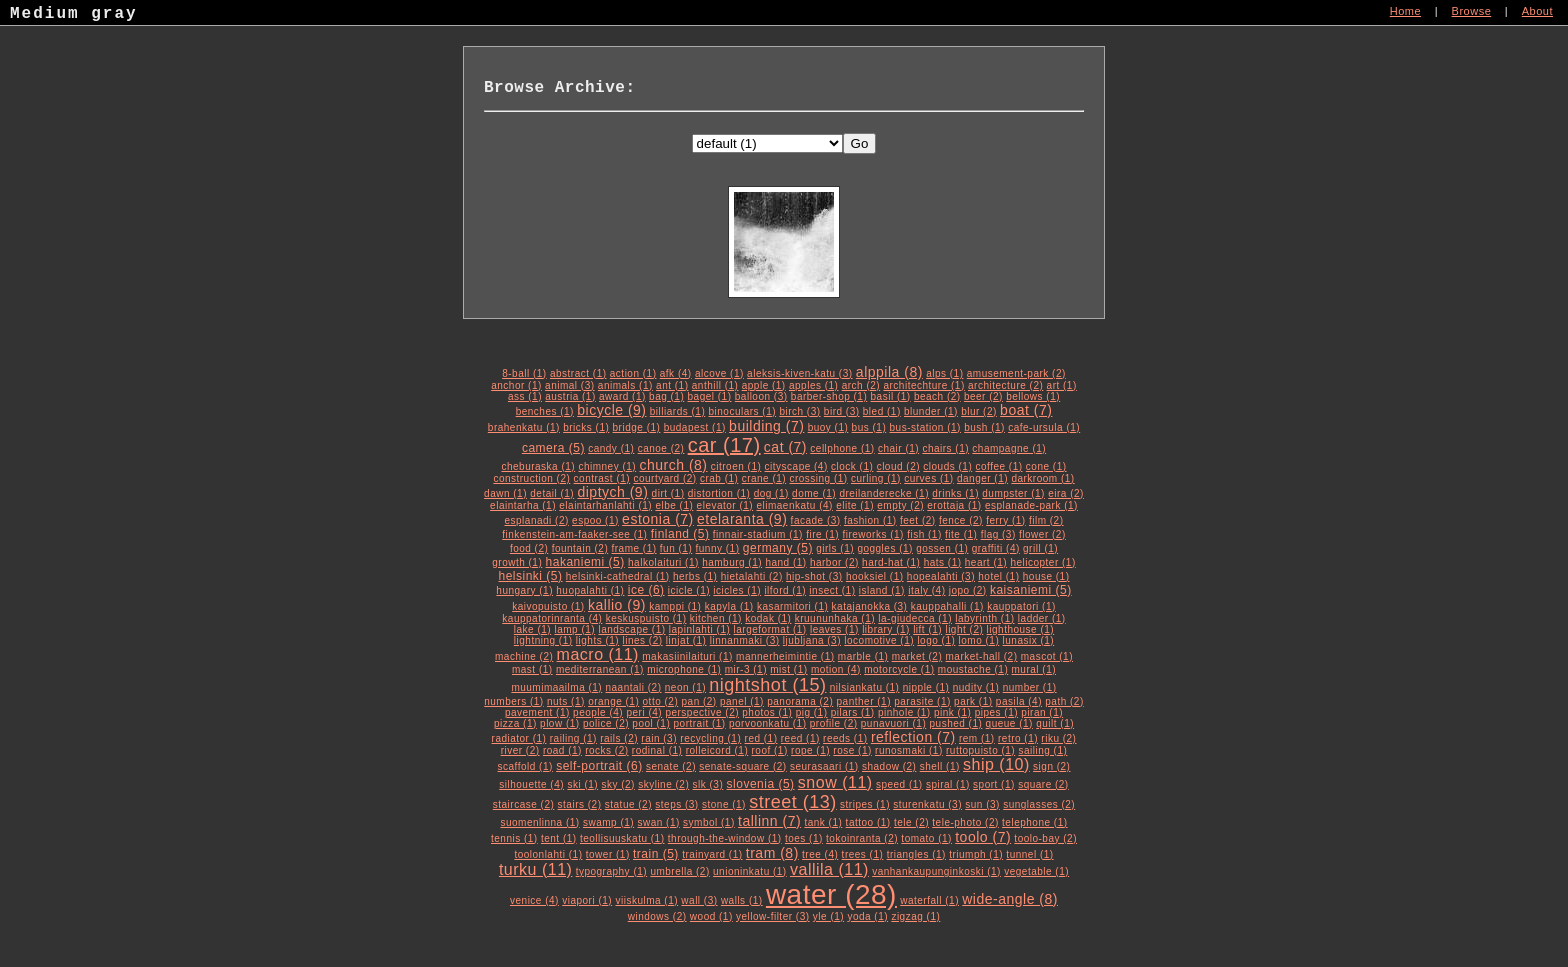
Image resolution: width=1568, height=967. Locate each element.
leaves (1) (834, 629)
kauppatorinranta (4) (552, 618)
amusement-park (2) (1016, 373)
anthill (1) (715, 385)
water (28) (831, 894)
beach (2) (937, 396)
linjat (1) (686, 640)
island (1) (882, 590)
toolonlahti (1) (548, 854)
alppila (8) (889, 372)
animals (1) (625, 385)
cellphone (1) (842, 448)
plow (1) (560, 723)
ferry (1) (1006, 520)
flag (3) (998, 534)
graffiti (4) (996, 548)
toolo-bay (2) (1045, 838)
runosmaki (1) (909, 750)
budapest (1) (695, 427)
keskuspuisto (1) (646, 618)
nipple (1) (926, 687)
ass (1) (525, 396)
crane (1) (764, 478)
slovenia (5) (761, 784)
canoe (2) (661, 448)
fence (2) (961, 520)
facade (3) (816, 520)
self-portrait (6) (599, 766)
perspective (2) (702, 712)
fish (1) (924, 534)
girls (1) (835, 548)
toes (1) (804, 838)
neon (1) (685, 687)
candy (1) (611, 448)
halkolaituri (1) (663, 562)
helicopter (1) (1042, 562)
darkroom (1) (1042, 478)
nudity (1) (976, 687)
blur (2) (979, 411)
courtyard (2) (664, 478)
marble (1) (863, 656)
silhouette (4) (531, 784)
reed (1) (800, 738)
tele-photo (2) (965, 822)
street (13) (793, 802)
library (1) (886, 629)
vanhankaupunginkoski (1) (936, 871)
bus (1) (869, 427)
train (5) (656, 854)
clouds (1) (947, 466)
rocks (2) (606, 750)
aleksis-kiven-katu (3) (799, 373)
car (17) (724, 445)
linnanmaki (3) (745, 640)
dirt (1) (668, 493)
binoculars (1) (743, 411)
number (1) (1030, 687)
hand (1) (785, 562)
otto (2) (661, 701)
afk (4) (676, 373)
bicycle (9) (611, 410)
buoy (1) (828, 427)
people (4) (598, 712)
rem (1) (977, 738)
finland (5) (680, 534)
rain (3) (659, 738)
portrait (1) (700, 723)
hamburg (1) (732, 562)
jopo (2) (968, 590)
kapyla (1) (729, 606)
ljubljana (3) (812, 640)
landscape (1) (631, 629)
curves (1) (928, 478)
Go (860, 143)
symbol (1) (709, 822)
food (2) (529, 548)
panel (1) (742, 701)
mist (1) (788, 669)
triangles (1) (916, 854)
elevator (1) (725, 505)
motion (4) (836, 669)
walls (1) (742, 900)
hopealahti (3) (941, 576)
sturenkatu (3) (927, 804)
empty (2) (900, 505)
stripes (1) (865, 804)
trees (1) (863, 854)
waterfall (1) (929, 900)
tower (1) (608, 854)
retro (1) (1018, 738)
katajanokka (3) (870, 606)
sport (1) (994, 784)
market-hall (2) (982, 656)
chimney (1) (607, 466)
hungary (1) (524, 590)
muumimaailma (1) (556, 687)
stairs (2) (580, 804)
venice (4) (534, 900)
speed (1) (899, 784)
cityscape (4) (796, 466)
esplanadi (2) (536, 520)
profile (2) (834, 723)
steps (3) (676, 804)
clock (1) (852, 466)
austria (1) (570, 396)
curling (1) (876, 478)
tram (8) (772, 853)
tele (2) (911, 822)
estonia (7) (658, 519)
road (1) (562, 750)
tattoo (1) (868, 822)
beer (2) (983, 396)
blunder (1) (931, 411)
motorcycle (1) (899, 669)
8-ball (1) (524, 373)
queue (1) (1009, 723)
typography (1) (611, 871)
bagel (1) (710, 396)
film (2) (1046, 520)
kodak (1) (768, 618)
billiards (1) (677, 411)
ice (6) (646, 590)
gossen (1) (942, 548)
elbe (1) (674, 505)
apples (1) (813, 385)
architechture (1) (923, 385)
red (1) (761, 738)
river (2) (520, 750)
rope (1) (810, 750)
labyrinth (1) (984, 618)
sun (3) (982, 804)
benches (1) (545, 411)
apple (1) (764, 385)
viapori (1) (587, 900)
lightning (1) (543, 640)
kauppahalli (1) (947, 606)
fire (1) (822, 534)
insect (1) (832, 590)
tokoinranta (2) (862, 838)
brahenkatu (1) (524, 427)
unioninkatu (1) (750, 871)
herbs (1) (695, 576)
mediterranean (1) (600, 669)
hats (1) (943, 562)
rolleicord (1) (717, 750)
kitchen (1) (716, 618)
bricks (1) (586, 427)
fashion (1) (870, 520)
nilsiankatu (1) (865, 687)
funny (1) (718, 548)
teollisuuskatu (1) (622, 838)
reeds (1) (845, 738)
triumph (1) (976, 854)
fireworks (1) (873, 534)
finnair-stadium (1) (758, 534)
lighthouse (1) (1021, 629)
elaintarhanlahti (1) (605, 505)
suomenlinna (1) (539, 822)
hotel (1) (998, 576)
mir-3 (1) (746, 669)
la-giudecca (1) (915, 618)
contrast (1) (602, 478)
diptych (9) (612, 492)
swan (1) (658, 822)
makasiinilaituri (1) (687, 656)
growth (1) (517, 562)
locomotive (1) (879, 640)
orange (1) (613, 701)
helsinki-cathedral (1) (618, 576)
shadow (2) (889, 766)
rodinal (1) (657, 750)
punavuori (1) (893, 723)
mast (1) (532, 669)
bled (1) (882, 411)
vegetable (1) (1036, 871)
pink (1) (952, 712)
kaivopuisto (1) (548, 606)
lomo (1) (979, 640)
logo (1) (936, 640)
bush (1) (984, 427)
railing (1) (573, 738)
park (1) (973, 701)
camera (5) (553, 448)
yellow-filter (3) (773, 916)
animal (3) (569, 385)
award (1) (622, 396)
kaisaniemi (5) (1031, 590)
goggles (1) (885, 548)
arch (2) (861, 385)
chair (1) (898, 448)
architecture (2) (1005, 385)
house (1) (1046, 576)
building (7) (766, 426)
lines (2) (643, 640)
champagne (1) (1009, 448)
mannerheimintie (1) (785, 656)
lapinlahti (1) (699, 629)
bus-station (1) (925, 427)
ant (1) (672, 385)
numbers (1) (513, 701)
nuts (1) (566, 701)
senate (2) (671, 766)
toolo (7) (983, 837)
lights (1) (597, 640)
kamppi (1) (675, 606)
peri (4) (644, 712)
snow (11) (835, 782)
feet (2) (918, 520)
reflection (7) (913, 737)
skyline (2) (663, 784)
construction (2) (531, 478)
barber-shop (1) (829, 396)
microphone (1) (684, 669)
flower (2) (1042, 534)
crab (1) (719, 478)
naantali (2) (633, 687)
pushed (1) (956, 723)
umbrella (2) (679, 871)
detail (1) (552, 493)
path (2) (1064, 701)
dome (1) (814, 493)
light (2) (964, 629)
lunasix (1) (1029, 640)
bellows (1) (1033, 396)
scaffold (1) (525, 766)
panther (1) (864, 701)
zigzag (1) (915, 916)
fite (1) (961, 534)
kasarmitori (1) (792, 606)
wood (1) (711, 916)
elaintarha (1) (523, 505)
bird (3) (842, 411)
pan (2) (699, 701)
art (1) (1062, 385)
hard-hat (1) (891, 562)
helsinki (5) (530, 576)
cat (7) (785, 447)
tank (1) (823, 822)
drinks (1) (955, 493)
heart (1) (986, 562)
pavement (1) (537, 712)
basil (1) (891, 396)
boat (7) (1026, 410)
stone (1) (724, 804)
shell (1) (940, 766)
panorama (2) (800, 701)
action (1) (633, 373)
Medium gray (74, 16)
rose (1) (852, 750)
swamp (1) (608, 822)
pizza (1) (515, 723)
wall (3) (699, 900)
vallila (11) (829, 869)
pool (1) (651, 723)
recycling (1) (710, 738)
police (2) (606, 723)
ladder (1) (1042, 618)
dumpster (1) (1013, 493)
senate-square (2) (742, 766)
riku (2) (1058, 738)
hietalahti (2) (752, 576)
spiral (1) (948, 784)
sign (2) (1051, 766)
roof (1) (770, 750)
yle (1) (828, 916)
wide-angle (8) (1010, 899)
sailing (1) (1042, 750)
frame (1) (634, 548)
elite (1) (855, 505)
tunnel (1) (1029, 854)
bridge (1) (637, 427)
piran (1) (1042, 712)
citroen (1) (736, 466)
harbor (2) (834, 562)
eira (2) (1066, 493)
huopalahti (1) (590, 590)
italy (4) (926, 590)
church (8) (673, 465)
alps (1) (944, 373)
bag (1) (666, 396)
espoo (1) (595, 520)
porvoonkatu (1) (768, 723)
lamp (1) (574, 629)
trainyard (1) (712, 854)
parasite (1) (922, 701)
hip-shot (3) (814, 576)
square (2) (1043, 784)
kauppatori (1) (1021, 606)
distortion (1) (719, 493)
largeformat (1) (770, 629)
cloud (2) (898, 466)
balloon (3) (761, 396)
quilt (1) (1055, 723)
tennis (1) (514, 838)
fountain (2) (580, 548)
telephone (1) (1034, 822)
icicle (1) (689, 590)
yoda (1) (867, 916)
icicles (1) (737, 590)
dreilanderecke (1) (884, 493)
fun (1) (676, 548)
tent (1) (559, 838)
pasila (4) (1019, 701)
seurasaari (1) (824, 766)
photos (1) (767, 712)
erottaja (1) (954, 505)
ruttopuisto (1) (980, 750)
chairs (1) (945, 448)
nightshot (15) (767, 685)
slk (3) (708, 784)
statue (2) (628, 804)
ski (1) (582, 784)
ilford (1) (785, 590)
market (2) (917, 656)
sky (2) (618, 784)
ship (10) (996, 764)
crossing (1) (818, 478)
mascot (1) (1047, 656)
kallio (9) (617, 605)
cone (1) (1046, 466)
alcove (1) (719, 373)
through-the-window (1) (725, 838)
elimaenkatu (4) (794, 505)
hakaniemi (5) (585, 562)
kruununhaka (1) (835, 618)
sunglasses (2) (1039, 804)
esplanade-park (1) (1031, 505)
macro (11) (598, 654)
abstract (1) (578, 373)
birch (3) (799, 411)
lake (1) (532, 629)
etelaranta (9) (742, 519)
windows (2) (657, 916)
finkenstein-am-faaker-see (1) (574, 534)
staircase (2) (524, 804)
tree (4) (820, 854)
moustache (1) (973, 669)
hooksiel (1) (875, 576)
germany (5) (778, 548)
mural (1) (1034, 669)
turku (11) (535, 869)
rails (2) (619, 738)
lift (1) (927, 629)
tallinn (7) (769, 821)
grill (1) (1040, 548)
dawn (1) (505, 493)
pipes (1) (996, 712)
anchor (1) (516, 385)
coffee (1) (999, 466)
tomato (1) (926, 838)
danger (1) (982, 478)
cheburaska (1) (538, 466)
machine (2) (524, 656)
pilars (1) (853, 712)
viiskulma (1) (646, 900)
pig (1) (812, 712)
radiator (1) (519, 738)
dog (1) (771, 493)
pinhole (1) (904, 712)
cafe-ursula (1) (1044, 427)
